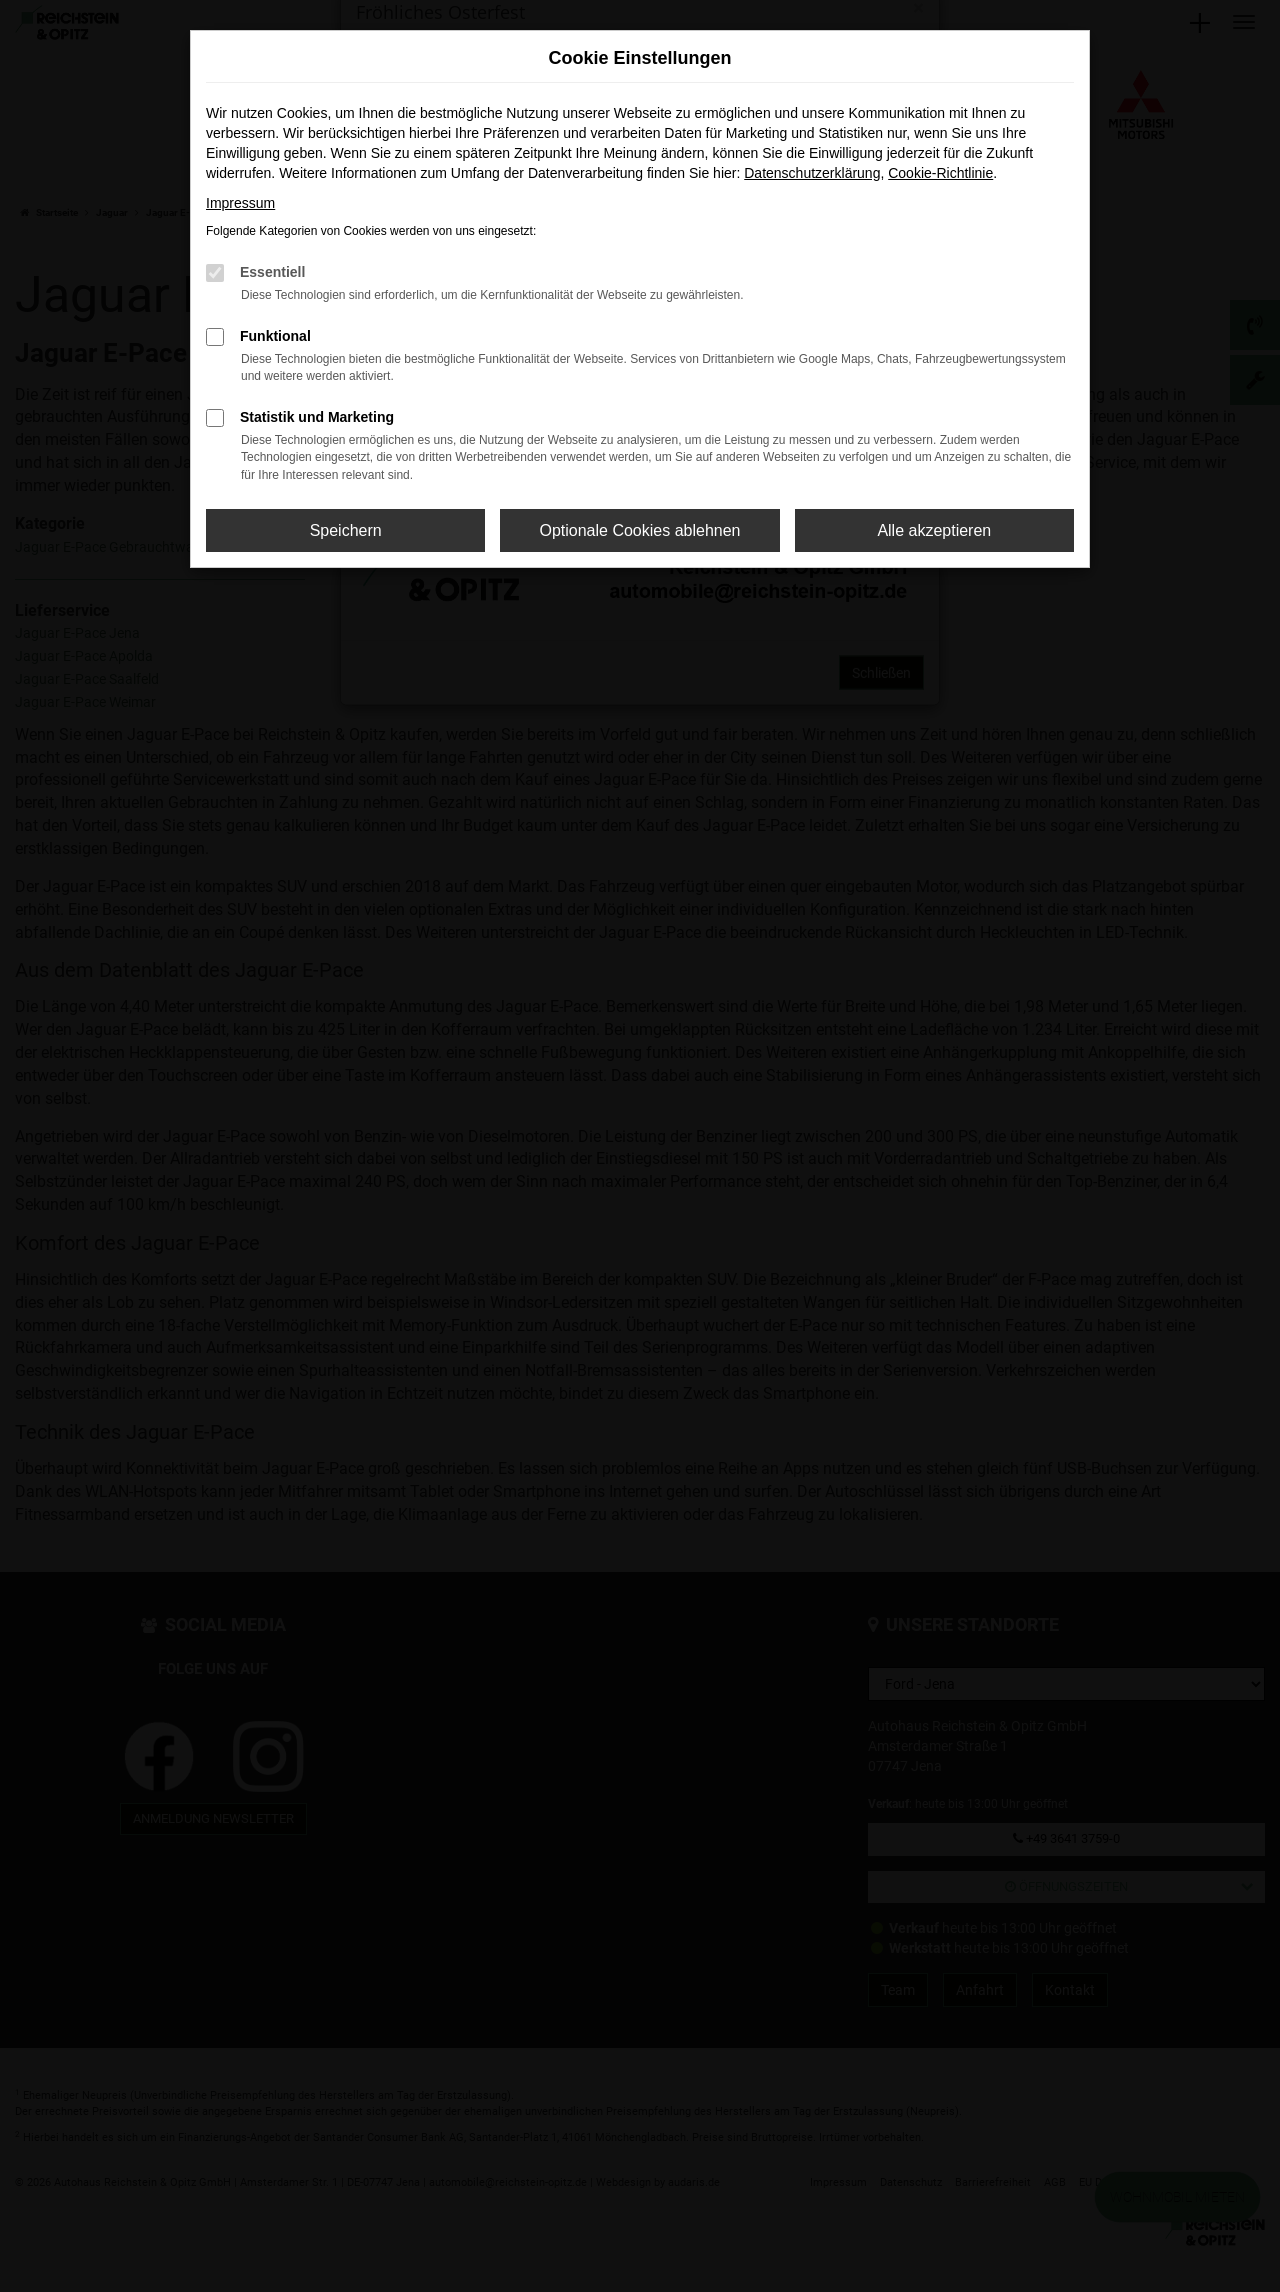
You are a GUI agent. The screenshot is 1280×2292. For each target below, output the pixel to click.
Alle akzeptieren (934, 530)
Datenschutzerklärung (812, 173)
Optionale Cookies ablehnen (639, 530)
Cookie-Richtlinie (940, 173)
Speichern (346, 530)
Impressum (240, 203)
